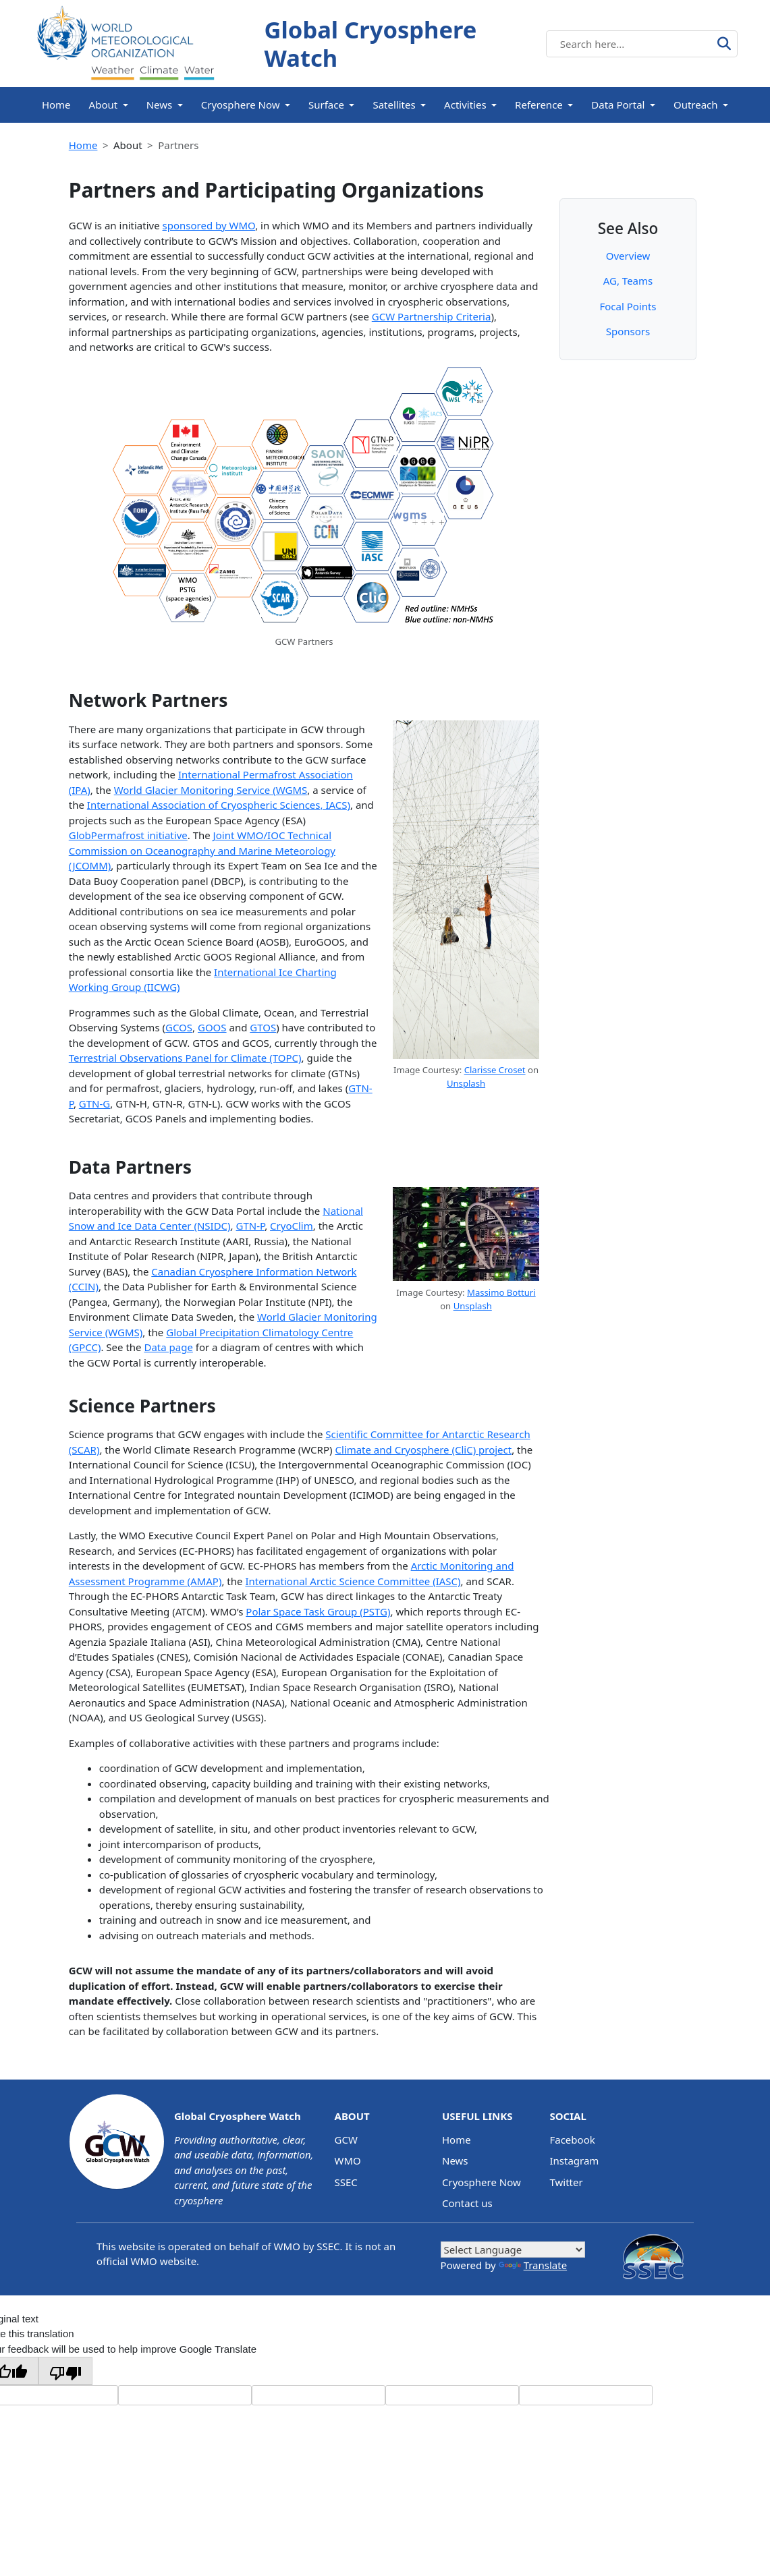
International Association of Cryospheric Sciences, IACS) (218, 804)
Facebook (572, 2139)
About (103, 104)
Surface (326, 104)
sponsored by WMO (209, 225)
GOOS (212, 1027)
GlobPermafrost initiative (128, 835)
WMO (348, 2160)
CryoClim (291, 1225)
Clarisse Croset (495, 1070)
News (159, 104)
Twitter (565, 2182)
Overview (628, 255)
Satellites (394, 104)
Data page (168, 1347)
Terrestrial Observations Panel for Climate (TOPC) (185, 1057)
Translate (533, 2265)
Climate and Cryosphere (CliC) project (423, 1449)
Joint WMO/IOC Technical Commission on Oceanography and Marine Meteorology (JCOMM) (202, 850)
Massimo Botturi (501, 1292)
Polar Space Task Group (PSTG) (318, 1611)
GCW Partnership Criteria (431, 316)
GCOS (178, 1027)
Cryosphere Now (240, 104)
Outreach (695, 104)
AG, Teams (628, 280)
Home (56, 104)
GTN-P (250, 1225)
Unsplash (466, 1083)
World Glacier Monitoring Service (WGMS (211, 790)
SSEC (346, 2182)
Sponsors (628, 331)
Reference (539, 104)
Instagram (574, 2160)
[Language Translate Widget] (513, 2249)
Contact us (467, 2203)
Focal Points (627, 306)
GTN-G (94, 1103)
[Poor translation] (65, 2370)
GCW (346, 2139)
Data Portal (617, 104)
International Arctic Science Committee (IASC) (352, 1581)
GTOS (263, 1027)
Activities (465, 104)
